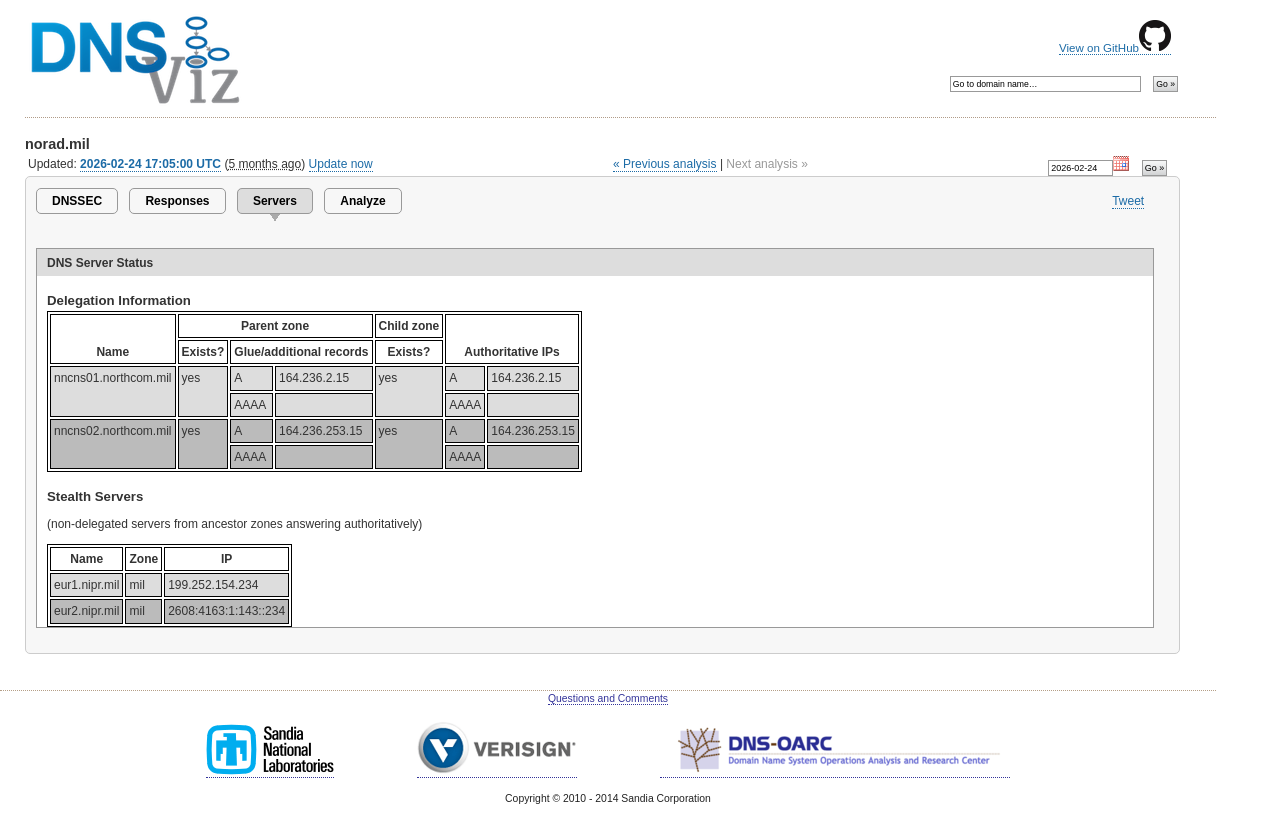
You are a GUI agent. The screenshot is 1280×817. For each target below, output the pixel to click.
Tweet (1128, 201)
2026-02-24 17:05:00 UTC (150, 164)
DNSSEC (77, 201)
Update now (341, 164)
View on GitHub (1115, 48)
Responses (177, 201)
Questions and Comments (608, 698)
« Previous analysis (665, 164)
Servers (275, 201)
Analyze (362, 201)
